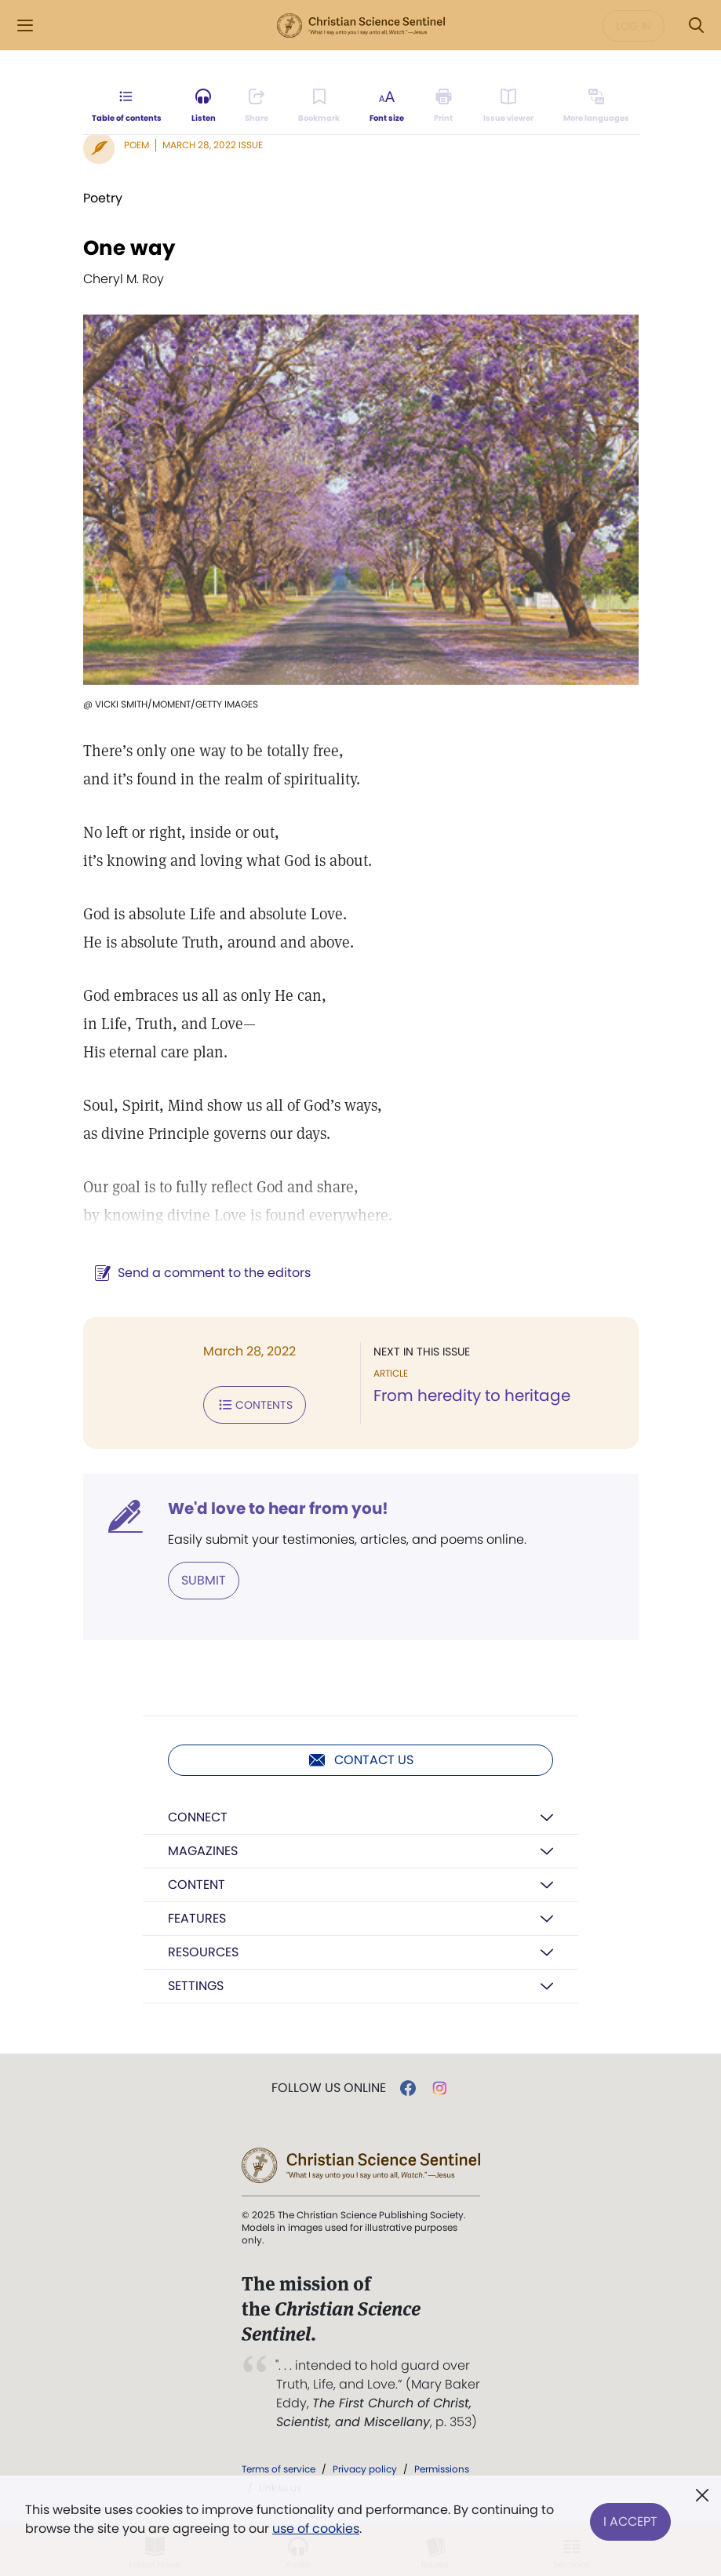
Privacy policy (365, 2469)
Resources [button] (203, 1952)
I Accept (630, 2519)
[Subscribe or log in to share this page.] (257, 106)
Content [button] (196, 1885)
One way (129, 248)
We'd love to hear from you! (278, 1508)
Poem (136, 144)
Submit (203, 1580)
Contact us (360, 1760)
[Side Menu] (25, 25)
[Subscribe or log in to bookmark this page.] (319, 106)
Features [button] (197, 1918)
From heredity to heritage (471, 1395)
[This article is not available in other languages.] (595, 106)
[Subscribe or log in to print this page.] (443, 106)
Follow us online (328, 2088)
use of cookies (315, 2529)
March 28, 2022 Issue (212, 144)
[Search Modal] (696, 25)
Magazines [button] (203, 1851)
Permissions (441, 2469)
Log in (633, 26)
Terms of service (278, 2469)
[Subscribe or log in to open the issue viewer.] (508, 106)
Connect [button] (198, 1817)
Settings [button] (196, 1986)
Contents (255, 1404)
